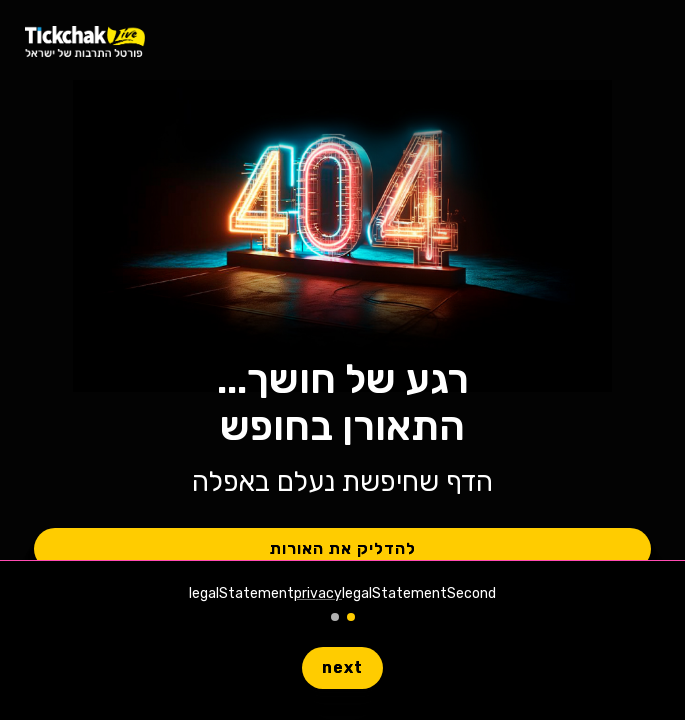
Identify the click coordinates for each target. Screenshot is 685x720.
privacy (318, 593)
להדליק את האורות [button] (343, 548)
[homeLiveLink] (85, 40)
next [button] (342, 667)
